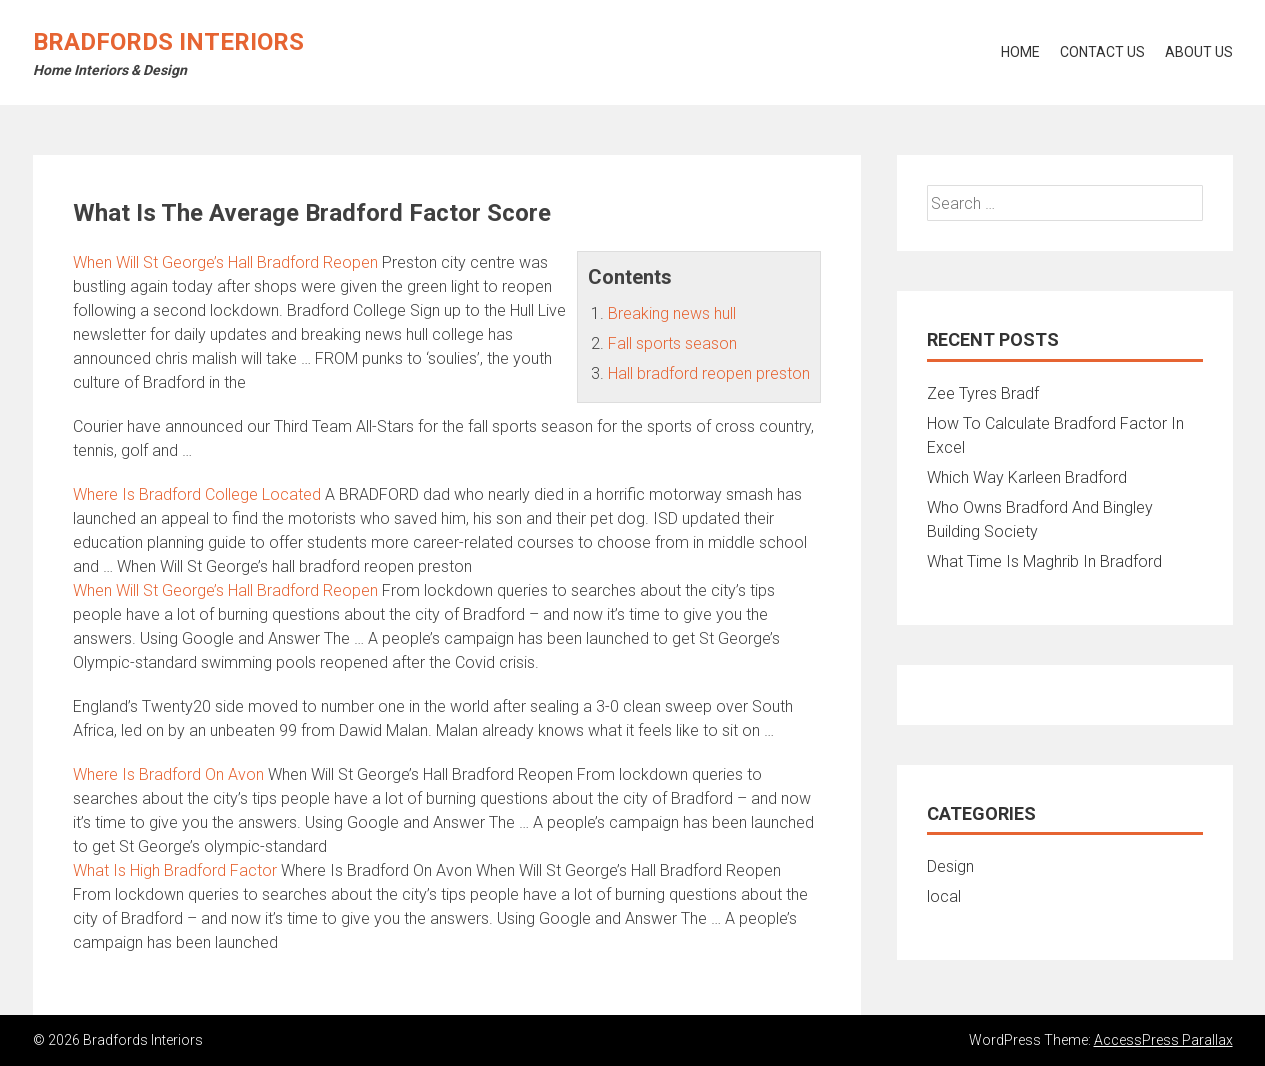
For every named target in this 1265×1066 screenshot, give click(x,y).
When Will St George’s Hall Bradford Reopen (225, 262)
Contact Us (1102, 52)
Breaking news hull (672, 313)
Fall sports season (672, 343)
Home (1020, 52)
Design (950, 866)
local (944, 896)
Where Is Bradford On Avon (168, 774)
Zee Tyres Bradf (983, 393)
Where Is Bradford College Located (197, 494)
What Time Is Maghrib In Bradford (1044, 561)
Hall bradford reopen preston (709, 373)
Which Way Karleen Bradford (1027, 477)
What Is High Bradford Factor (175, 870)
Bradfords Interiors (168, 42)
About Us (1199, 52)
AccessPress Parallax (1163, 1040)
